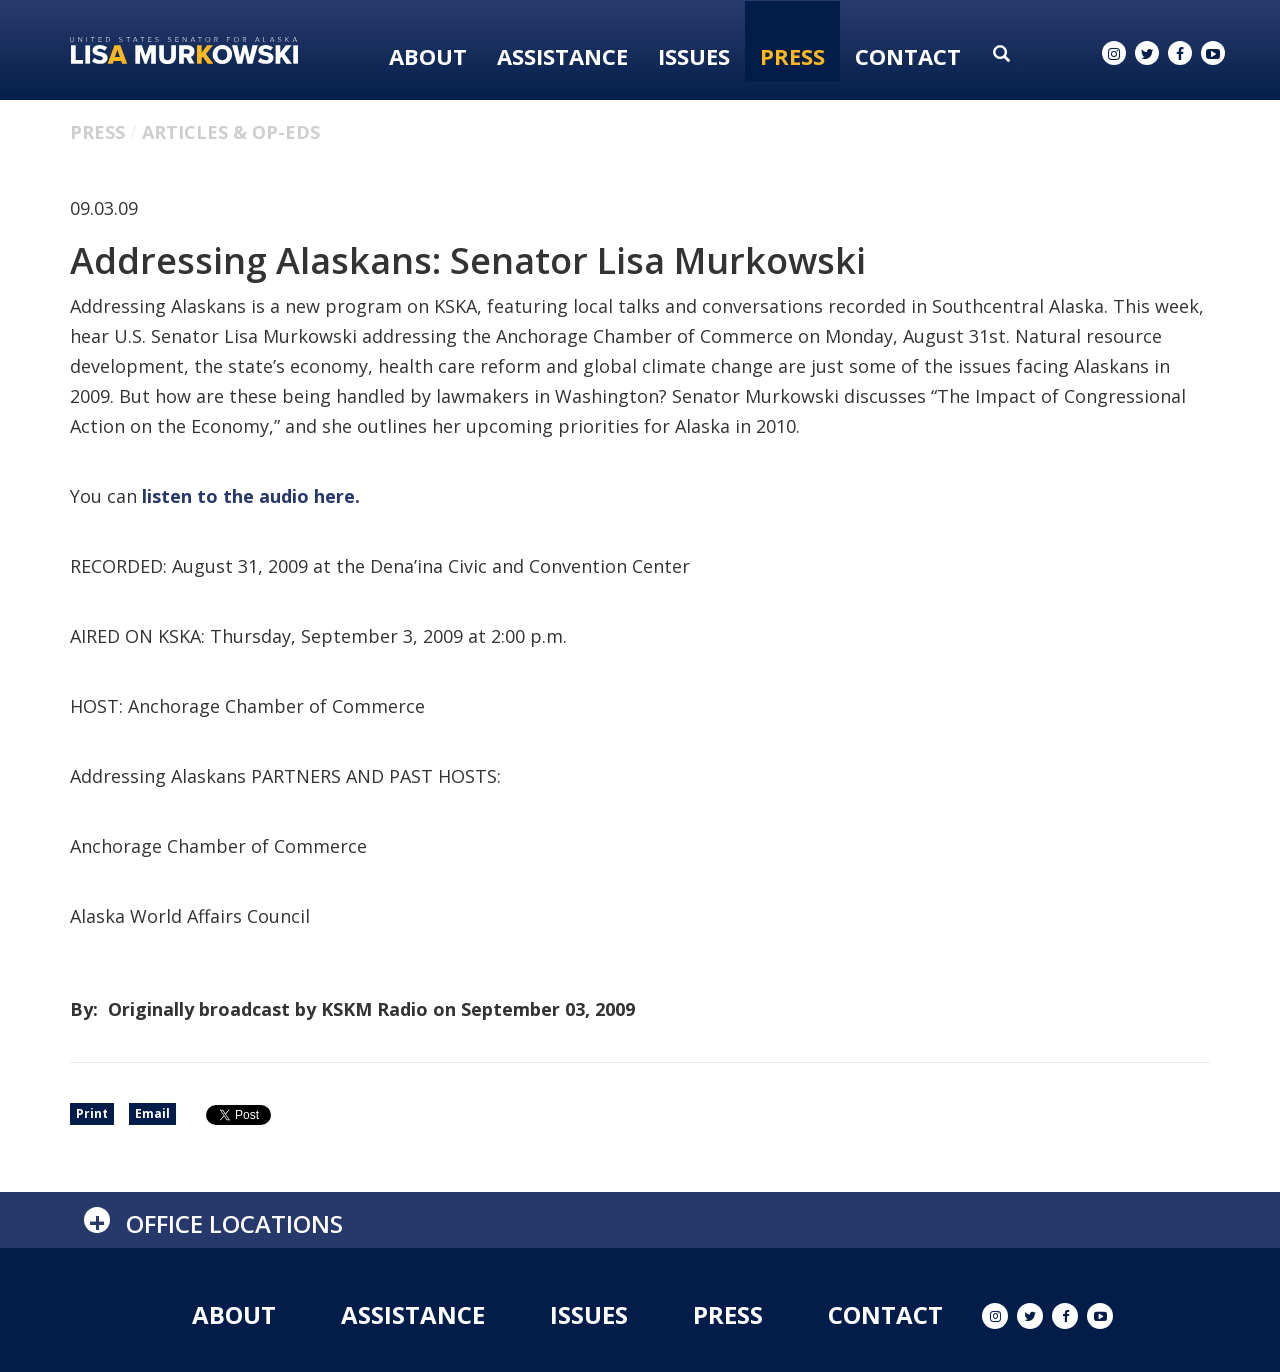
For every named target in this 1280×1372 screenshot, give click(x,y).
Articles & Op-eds (231, 132)
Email (152, 1113)
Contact (908, 56)
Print (92, 1113)
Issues (694, 56)
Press (792, 56)
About (428, 56)
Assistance (562, 56)
